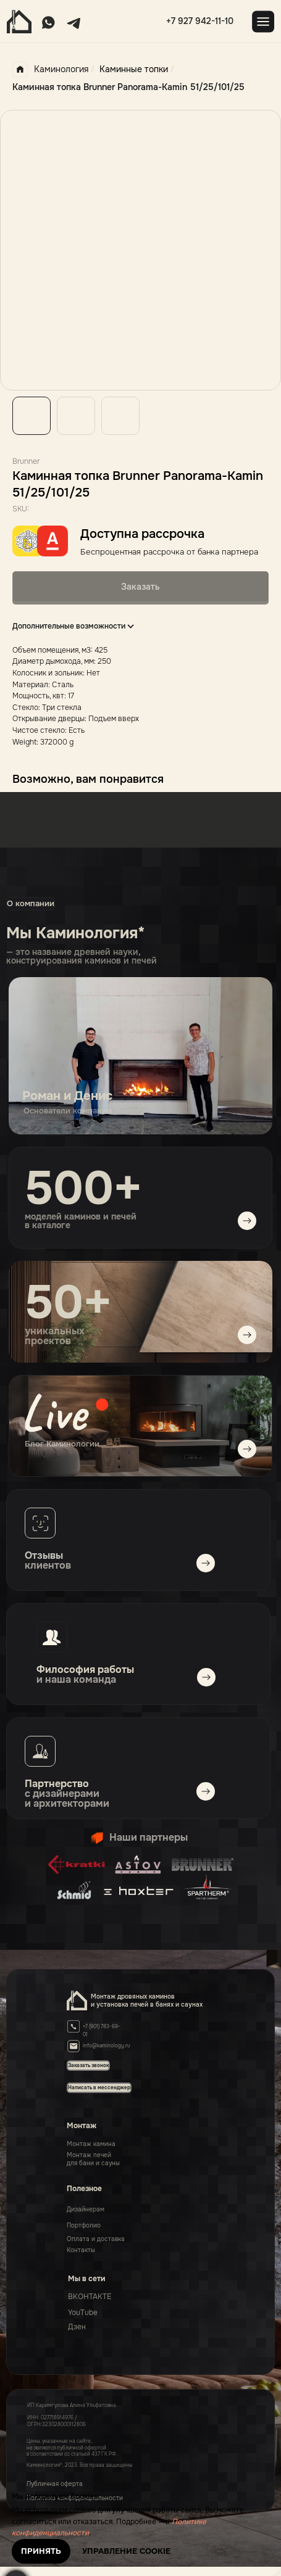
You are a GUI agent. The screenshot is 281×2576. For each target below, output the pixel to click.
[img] (141, 1426)
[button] (99, 2087)
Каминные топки (133, 69)
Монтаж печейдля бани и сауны (93, 2159)
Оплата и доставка (96, 2239)
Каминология (50, 69)
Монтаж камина (91, 2144)
